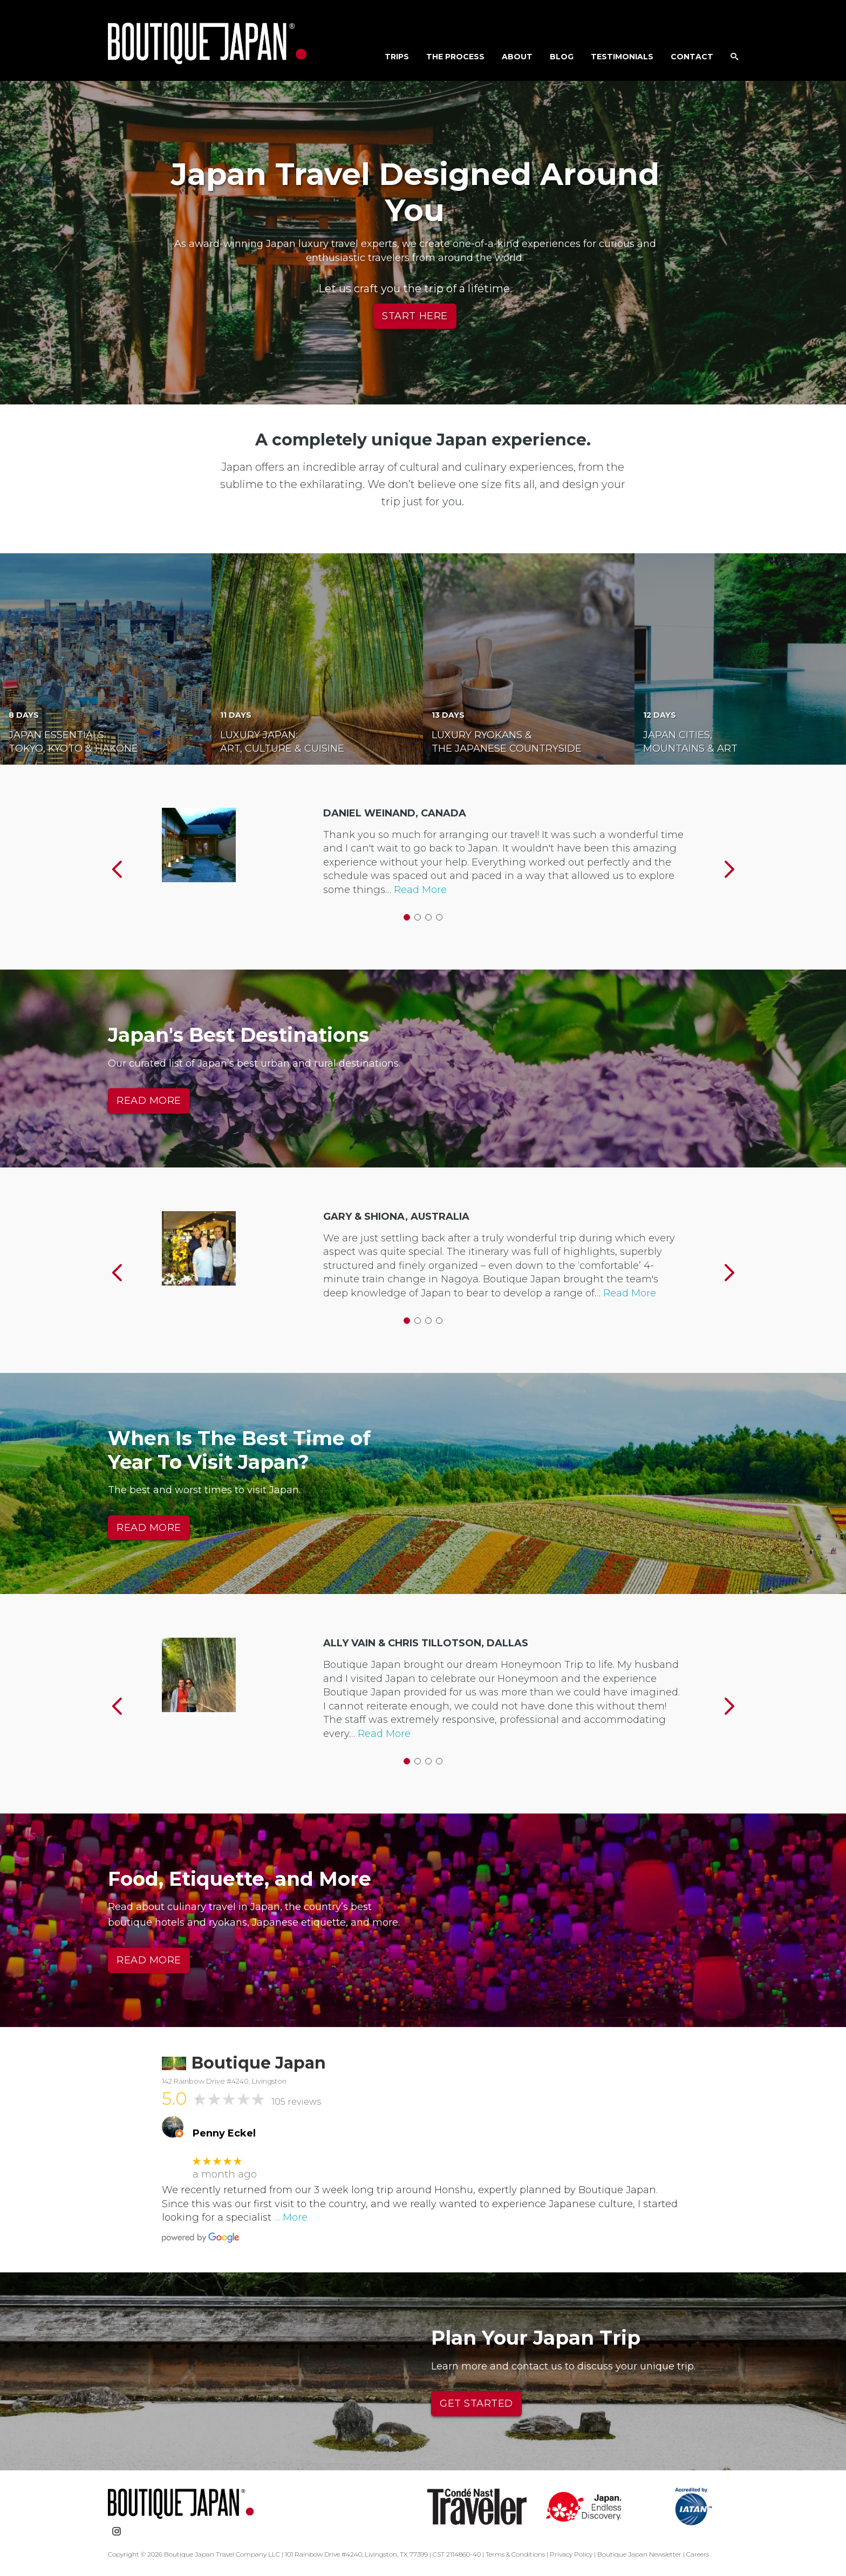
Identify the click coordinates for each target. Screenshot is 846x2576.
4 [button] (439, 917)
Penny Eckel (224, 2133)
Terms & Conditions (515, 2554)
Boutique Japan (207, 43)
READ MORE (149, 1101)
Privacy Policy (571, 2554)
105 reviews (296, 2102)
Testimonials (622, 56)
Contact (692, 56)
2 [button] (417, 917)
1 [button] (407, 917)
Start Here (414, 316)
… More (291, 2217)
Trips (397, 56)
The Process (455, 56)
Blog (562, 56)
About (517, 56)
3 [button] (428, 917)
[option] (423, 861)
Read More (420, 890)
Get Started (476, 2403)
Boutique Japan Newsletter (639, 2554)
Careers (697, 2554)
